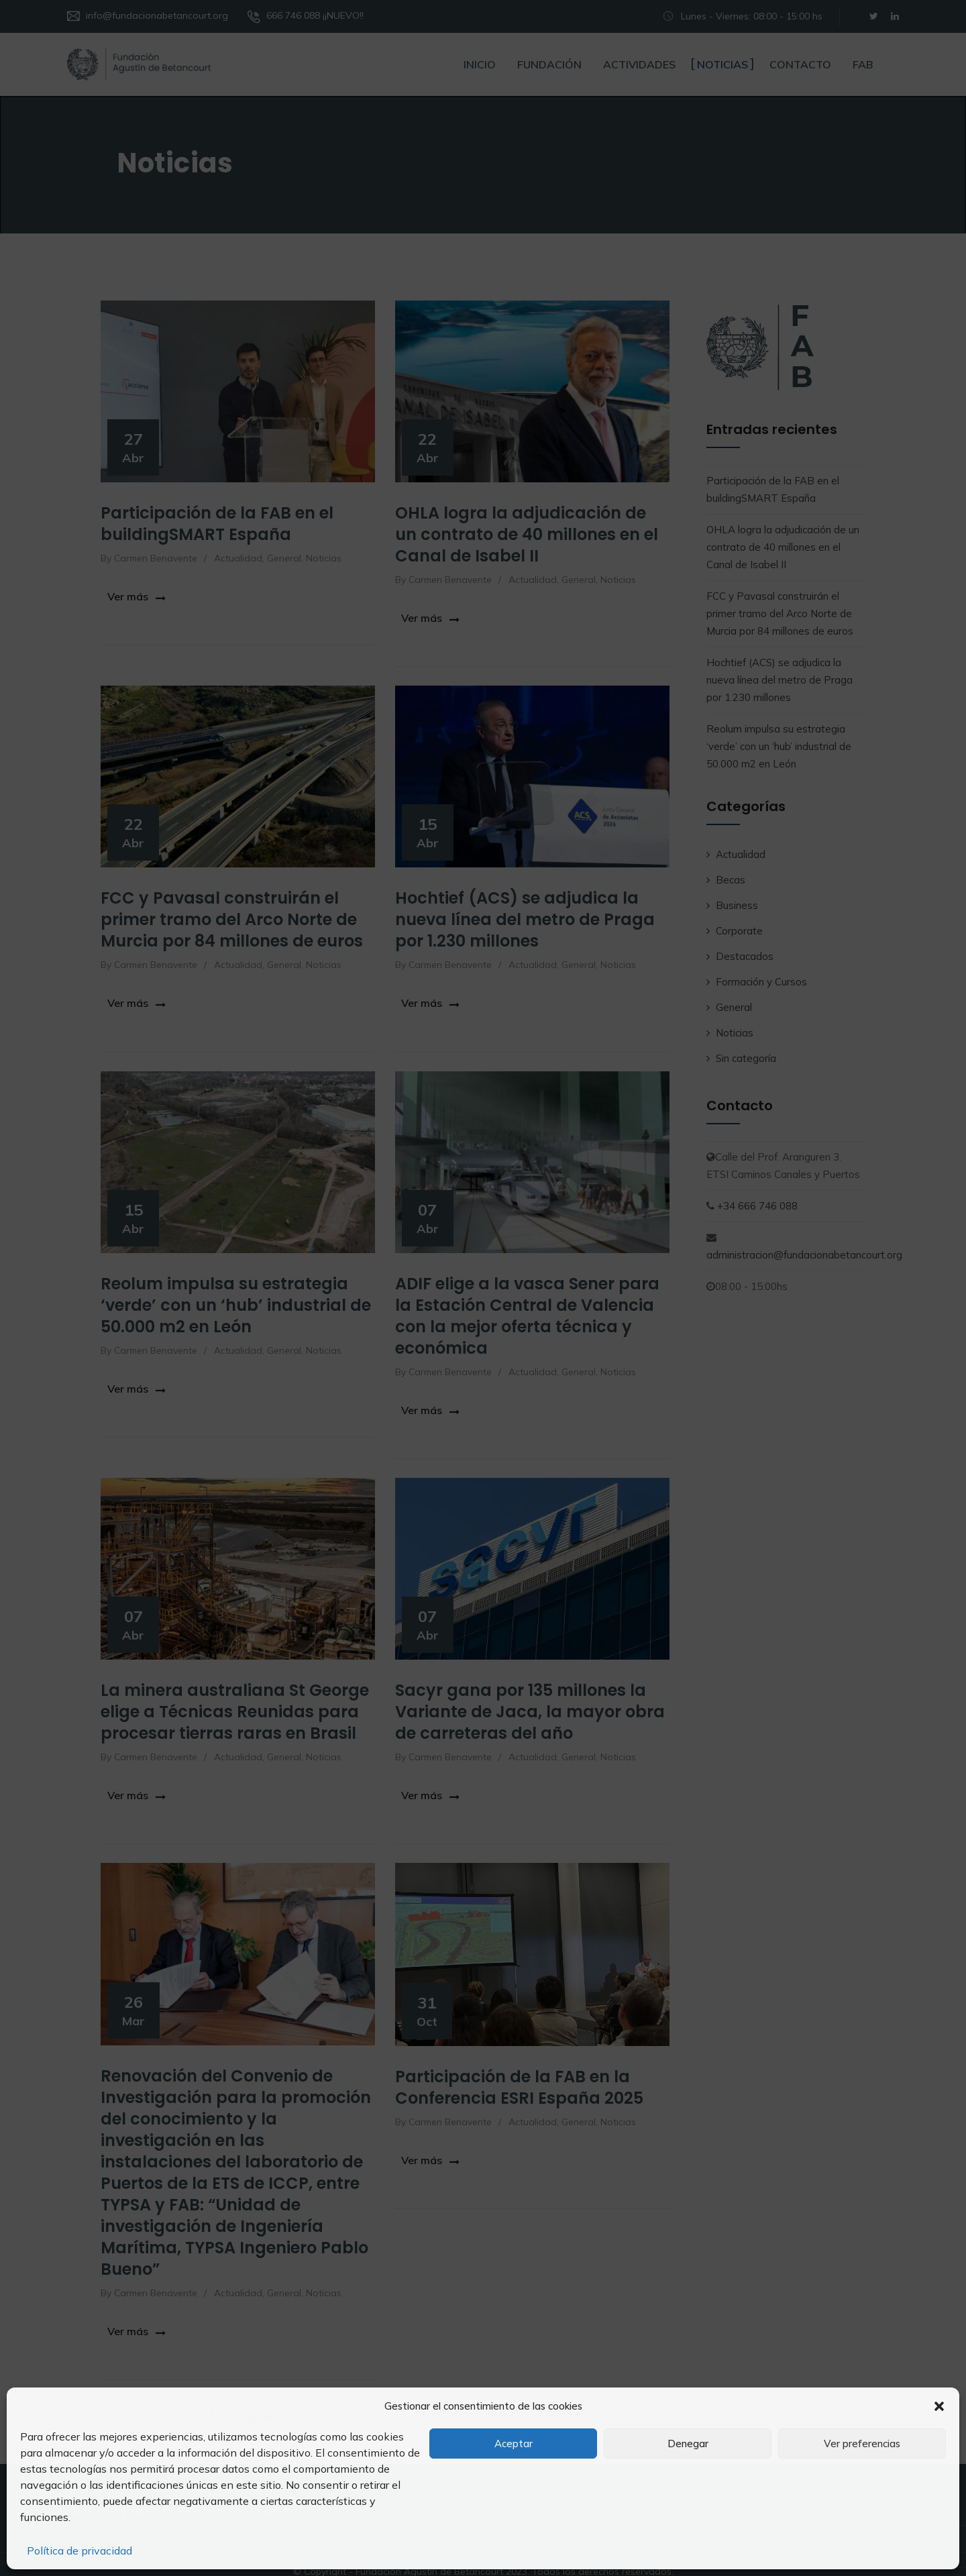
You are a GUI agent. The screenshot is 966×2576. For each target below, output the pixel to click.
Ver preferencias (862, 2443)
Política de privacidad (79, 2550)
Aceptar (513, 2443)
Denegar (687, 2443)
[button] (939, 2406)
